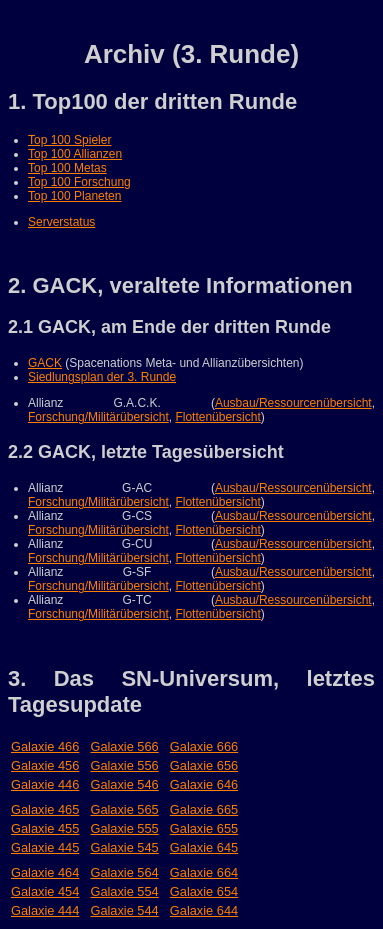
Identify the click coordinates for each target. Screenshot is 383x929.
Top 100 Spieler (69, 140)
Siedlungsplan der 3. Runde (102, 377)
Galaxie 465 (45, 809)
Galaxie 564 (124, 872)
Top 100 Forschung (79, 182)
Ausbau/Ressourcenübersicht (293, 403)
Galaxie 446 (45, 784)
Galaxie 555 (124, 828)
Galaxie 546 (124, 784)
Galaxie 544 (124, 910)
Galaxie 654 (204, 891)
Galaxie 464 (45, 872)
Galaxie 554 (124, 891)
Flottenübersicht (217, 417)
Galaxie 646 (204, 784)
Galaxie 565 (124, 809)
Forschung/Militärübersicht (98, 417)
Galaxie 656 (204, 765)
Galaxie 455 (45, 828)
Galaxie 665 (204, 809)
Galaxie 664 (204, 872)
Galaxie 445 (45, 847)
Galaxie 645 (204, 847)
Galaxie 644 (204, 910)
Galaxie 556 (124, 765)
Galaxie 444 (45, 910)
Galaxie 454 (45, 891)
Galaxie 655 (204, 828)
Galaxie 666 (204, 746)
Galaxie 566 (124, 746)
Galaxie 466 (45, 746)
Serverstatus (61, 222)
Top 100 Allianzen (75, 154)
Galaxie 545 (124, 847)
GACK (45, 363)
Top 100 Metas (67, 168)
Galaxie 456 (45, 765)
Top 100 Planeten (74, 196)
